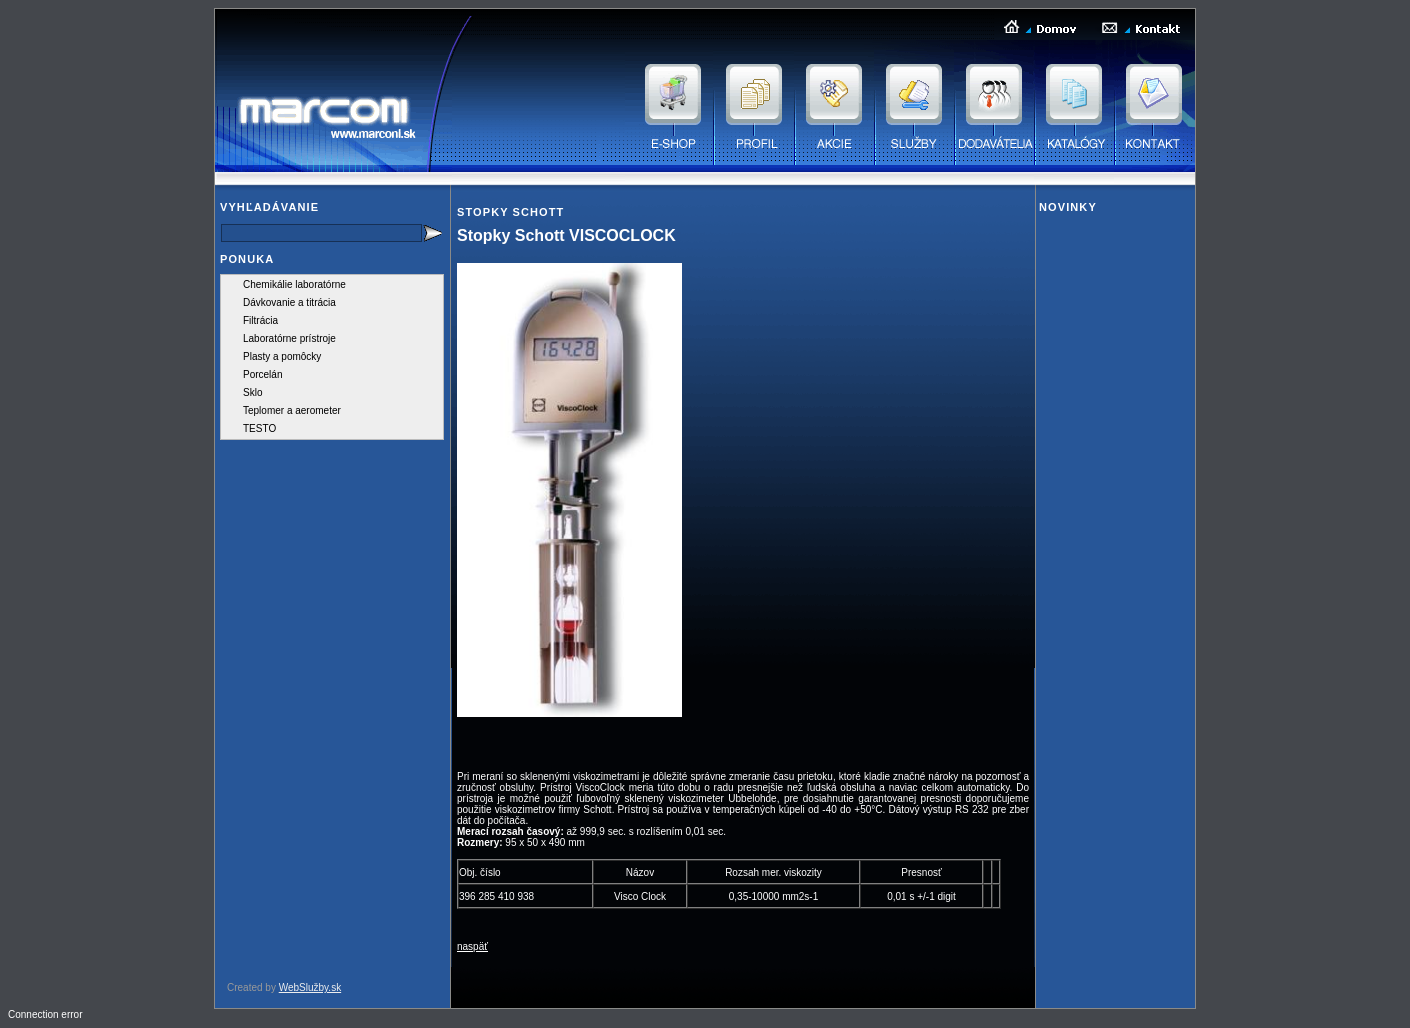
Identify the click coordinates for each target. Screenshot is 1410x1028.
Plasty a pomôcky (282, 356)
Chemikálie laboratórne (294, 284)
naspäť (472, 946)
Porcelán (262, 374)
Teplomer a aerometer (292, 410)
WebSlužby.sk (310, 987)
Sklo (252, 392)
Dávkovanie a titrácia (289, 302)
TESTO (259, 428)
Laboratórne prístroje (289, 338)
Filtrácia (260, 320)
